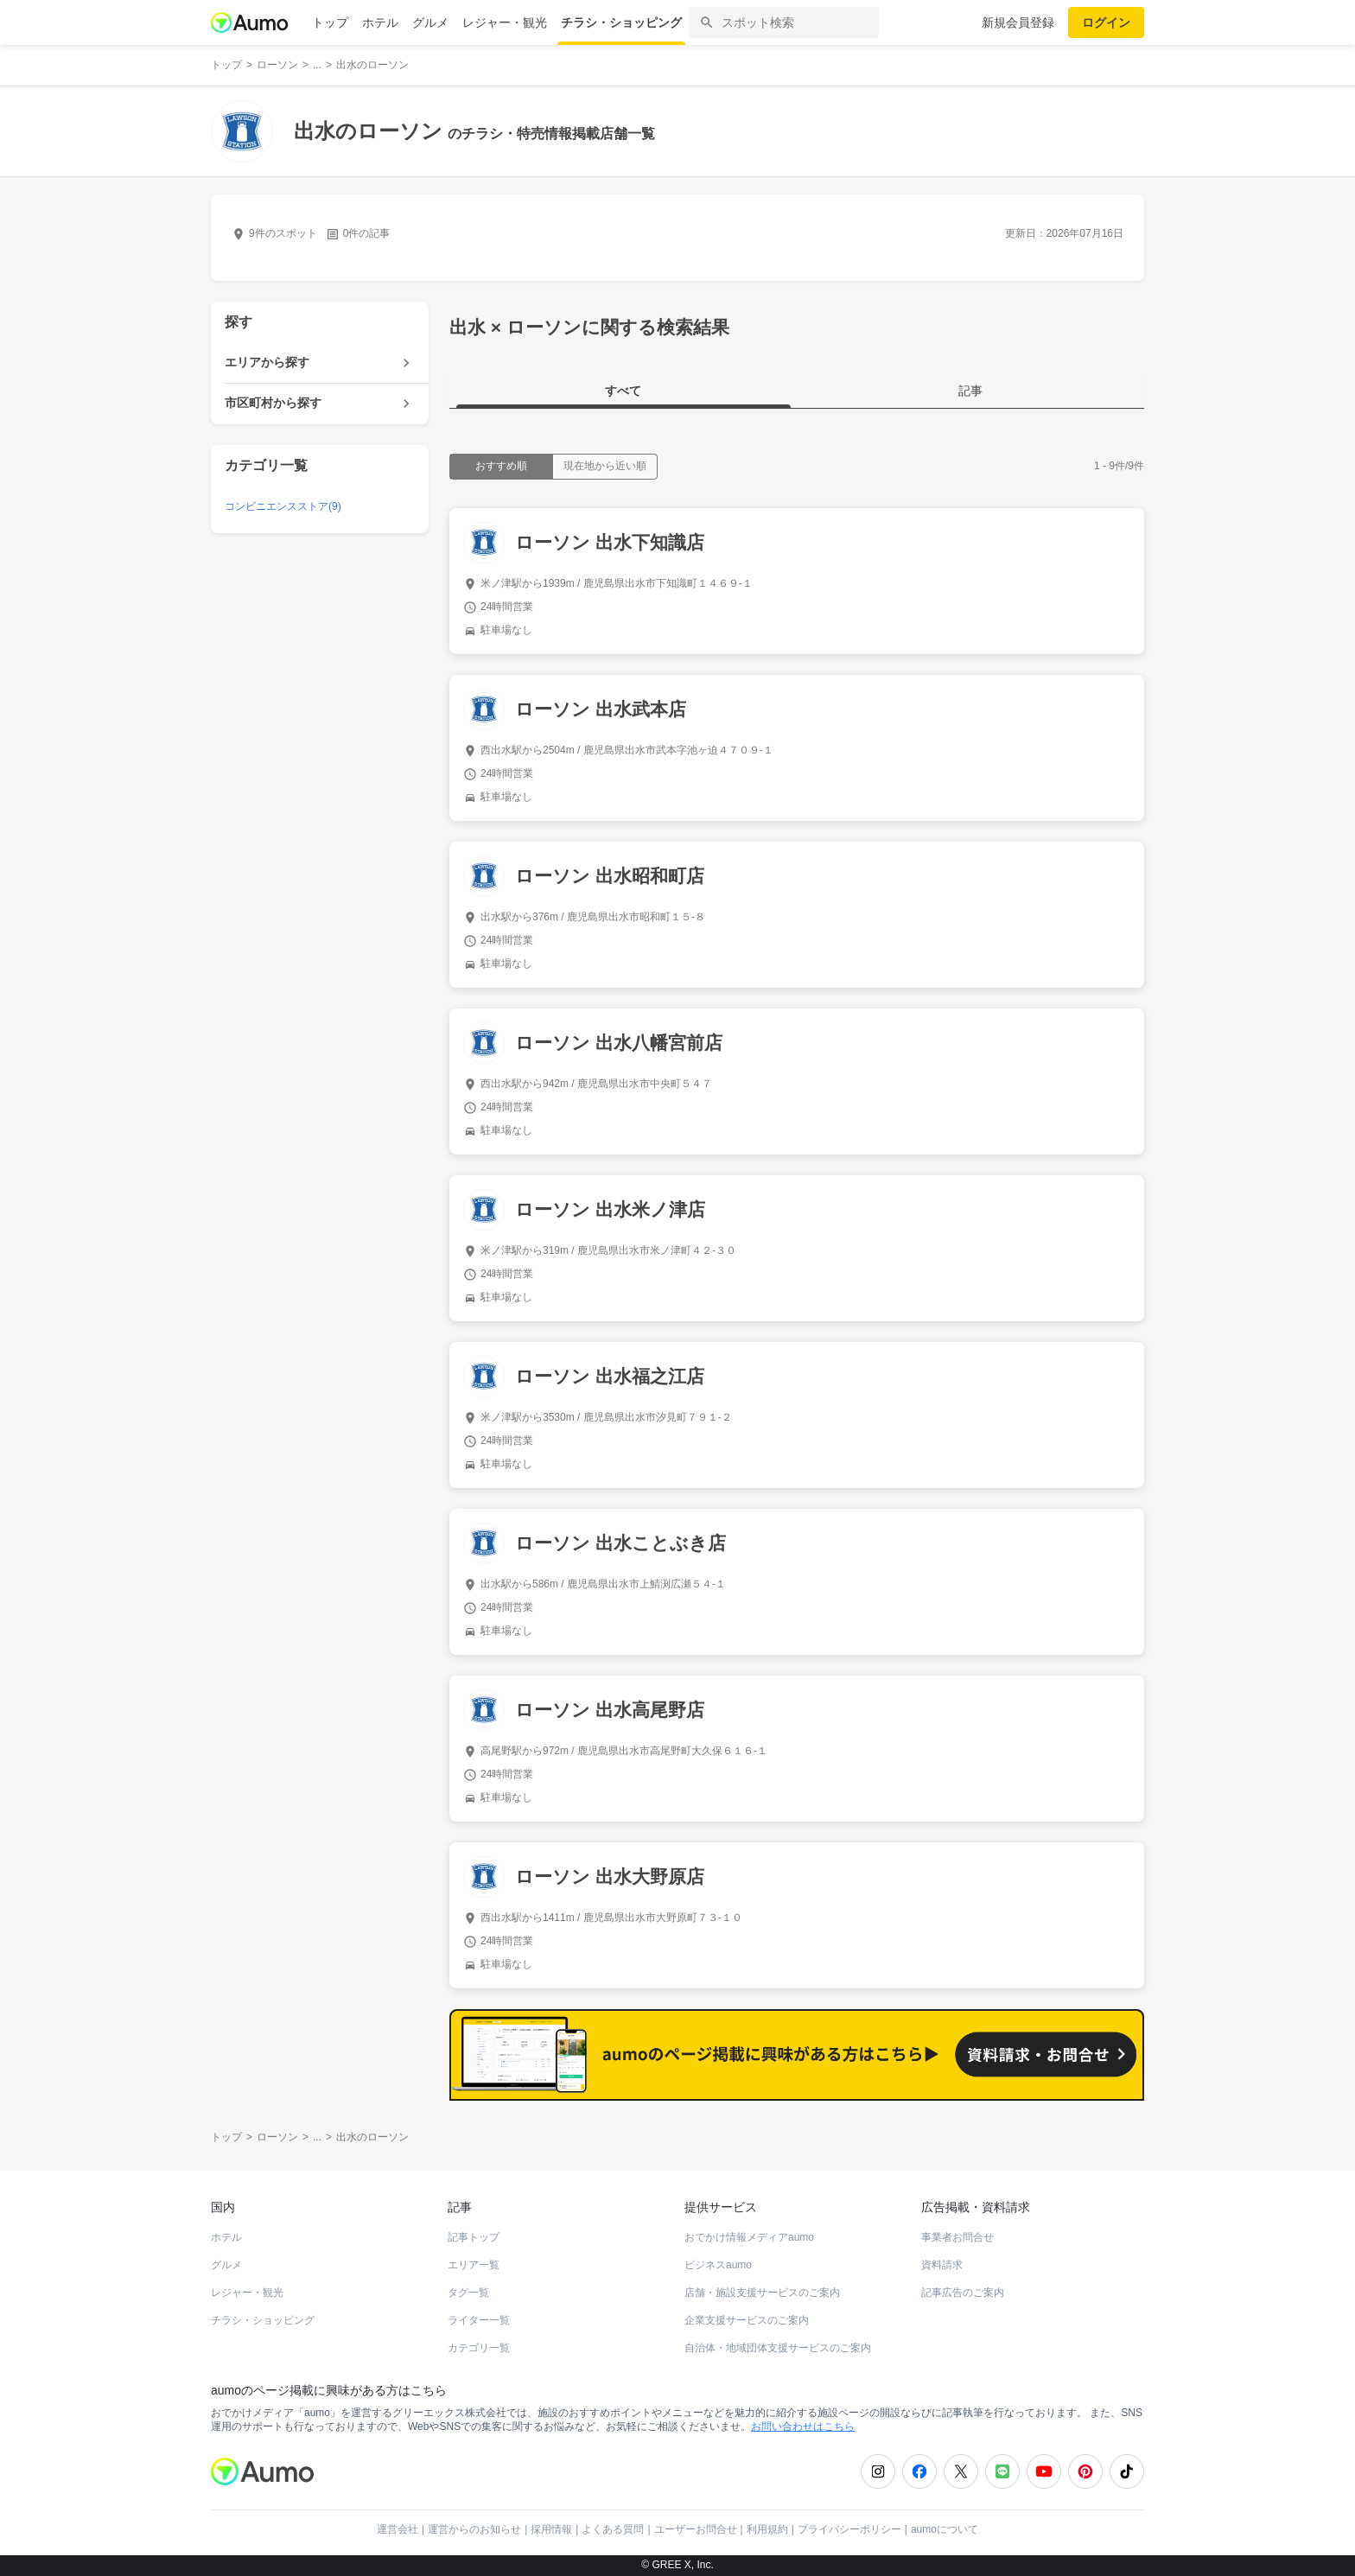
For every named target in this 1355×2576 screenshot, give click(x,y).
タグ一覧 (468, 2292)
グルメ (430, 22)
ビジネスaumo (718, 2265)
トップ (330, 22)
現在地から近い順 (604, 466)
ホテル (380, 22)
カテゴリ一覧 (479, 2348)
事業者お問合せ (957, 2237)
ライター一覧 (479, 2320)
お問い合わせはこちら (803, 2426)
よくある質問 (613, 2529)
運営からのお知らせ (474, 2529)
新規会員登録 (1018, 22)
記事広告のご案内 (962, 2292)
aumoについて (944, 2529)
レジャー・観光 (504, 22)
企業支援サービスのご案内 (746, 2320)
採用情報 (551, 2529)
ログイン (1106, 22)
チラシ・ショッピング (621, 22)
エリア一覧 (473, 2265)
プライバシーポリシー (849, 2529)
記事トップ (473, 2237)
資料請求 (942, 2265)
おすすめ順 (501, 466)
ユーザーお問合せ (695, 2529)
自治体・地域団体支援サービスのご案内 (777, 2348)
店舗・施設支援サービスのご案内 (762, 2292)
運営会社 (397, 2529)
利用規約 (767, 2529)
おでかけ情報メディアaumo (749, 2237)
